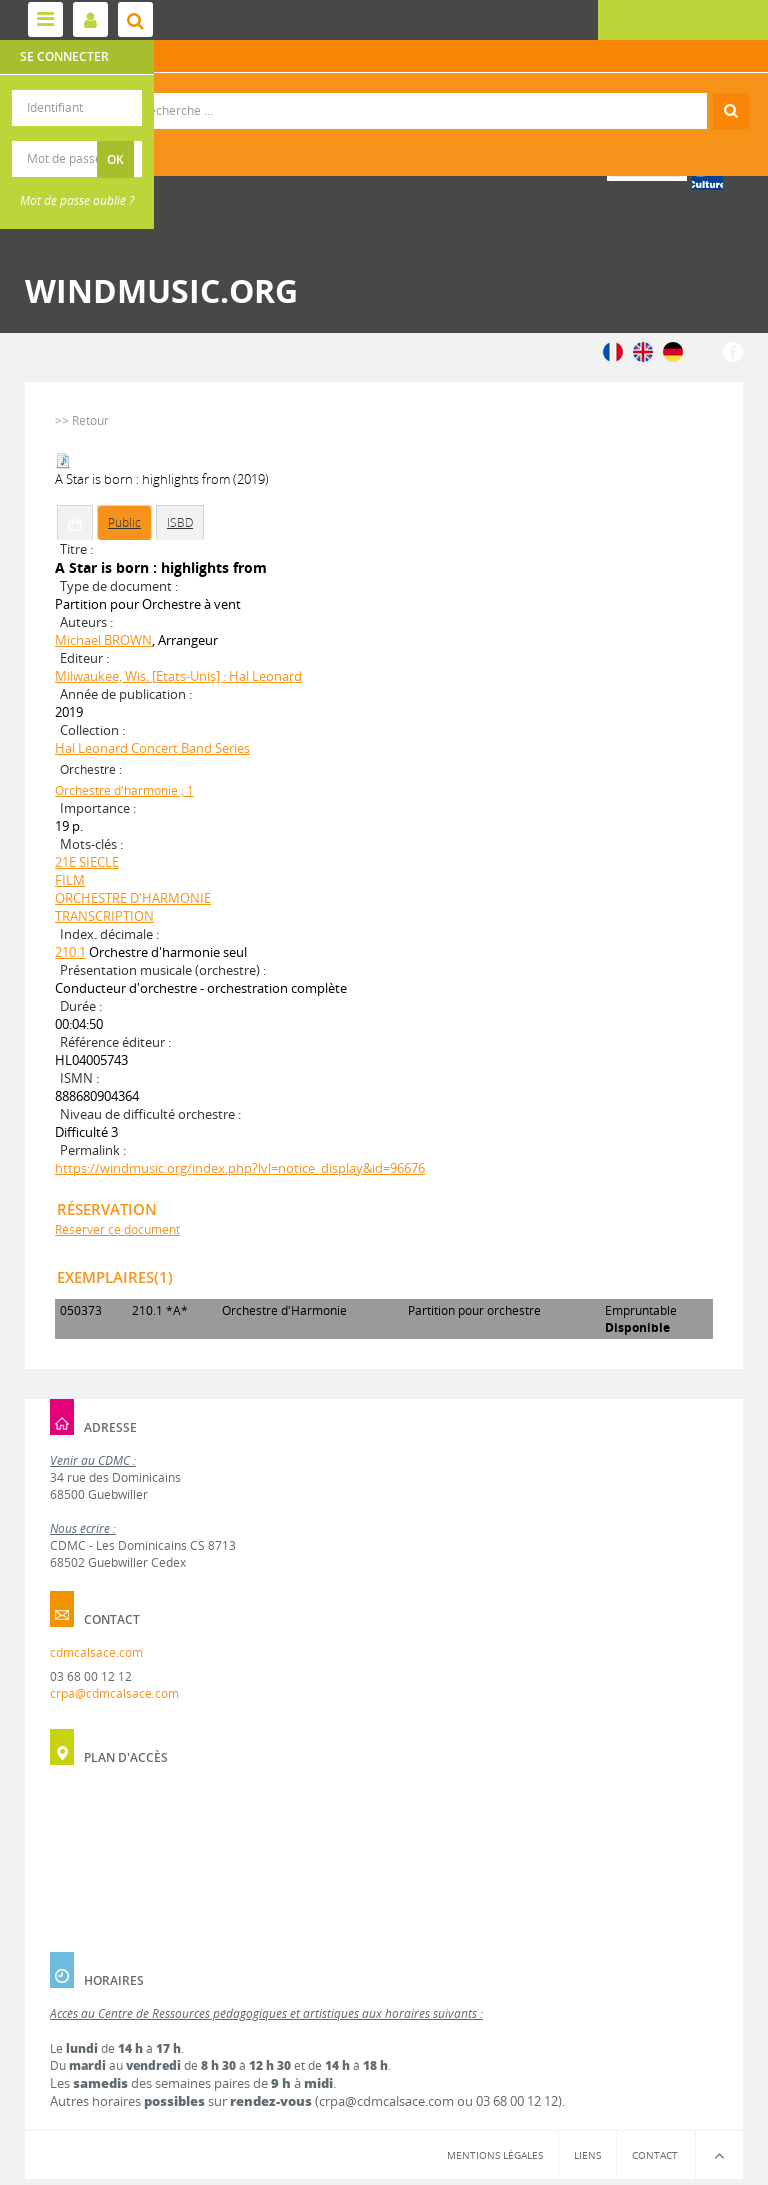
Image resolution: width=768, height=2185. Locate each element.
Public (124, 522)
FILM (70, 880)
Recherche (384, 93)
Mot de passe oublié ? (77, 200)
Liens (587, 2155)
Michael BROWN (103, 640)
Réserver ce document (117, 1229)
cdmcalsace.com (96, 1652)
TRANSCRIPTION (104, 916)
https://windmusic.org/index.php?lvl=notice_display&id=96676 (240, 1168)
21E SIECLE (87, 862)
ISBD (180, 522)
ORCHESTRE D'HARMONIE (133, 898)
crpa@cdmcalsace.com (114, 1693)
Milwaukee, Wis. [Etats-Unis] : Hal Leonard (178, 676)
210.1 (70, 952)
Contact (655, 2155)
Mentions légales (495, 2155)
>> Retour (82, 420)
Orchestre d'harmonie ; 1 (124, 790)
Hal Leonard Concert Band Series (152, 748)
